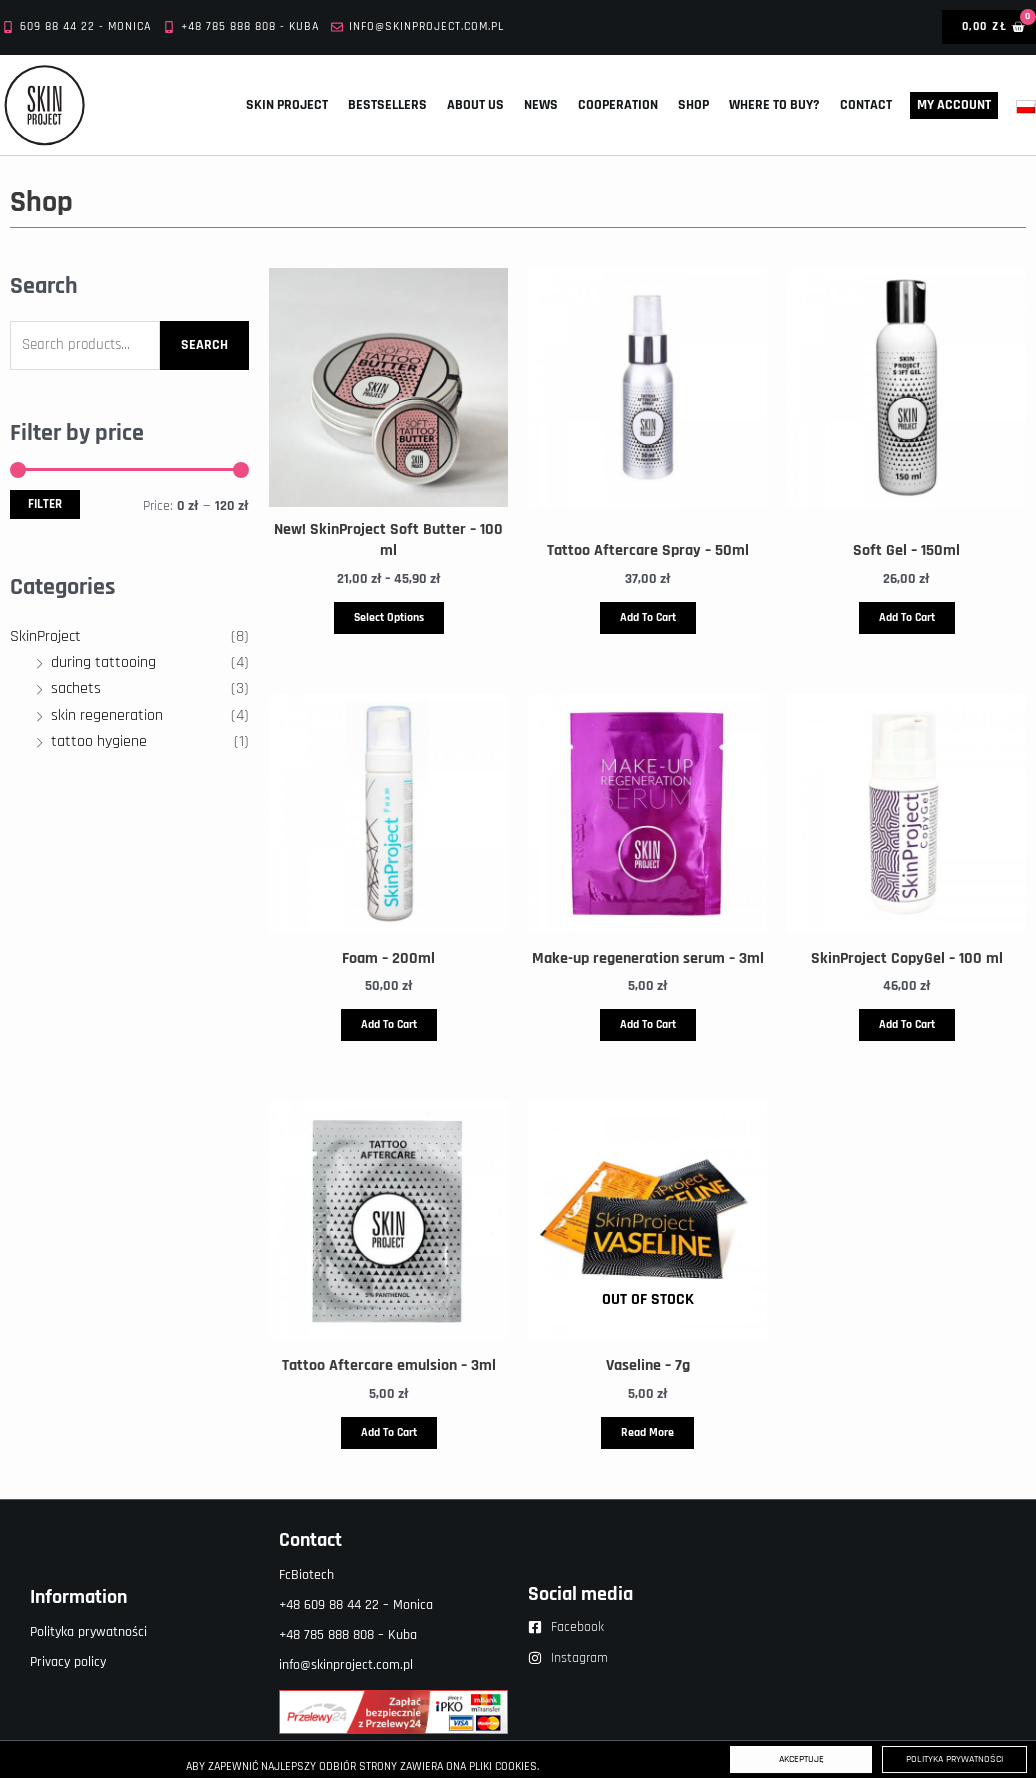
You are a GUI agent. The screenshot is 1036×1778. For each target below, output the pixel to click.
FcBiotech (306, 1575)
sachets (76, 688)
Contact (866, 105)
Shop (693, 105)
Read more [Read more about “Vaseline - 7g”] (647, 1432)
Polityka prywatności (88, 1632)
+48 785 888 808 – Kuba (348, 1635)
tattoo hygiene (99, 741)
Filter (45, 504)
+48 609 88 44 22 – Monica (356, 1605)
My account (954, 105)
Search (204, 345)
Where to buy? (774, 105)
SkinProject (45, 636)
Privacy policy (68, 1662)
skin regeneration (107, 715)
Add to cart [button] (648, 617)
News (541, 105)
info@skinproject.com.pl (346, 1665)
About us (475, 105)
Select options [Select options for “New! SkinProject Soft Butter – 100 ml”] (389, 617)
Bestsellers (387, 105)
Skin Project (287, 105)
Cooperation (618, 105)
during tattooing (103, 662)
